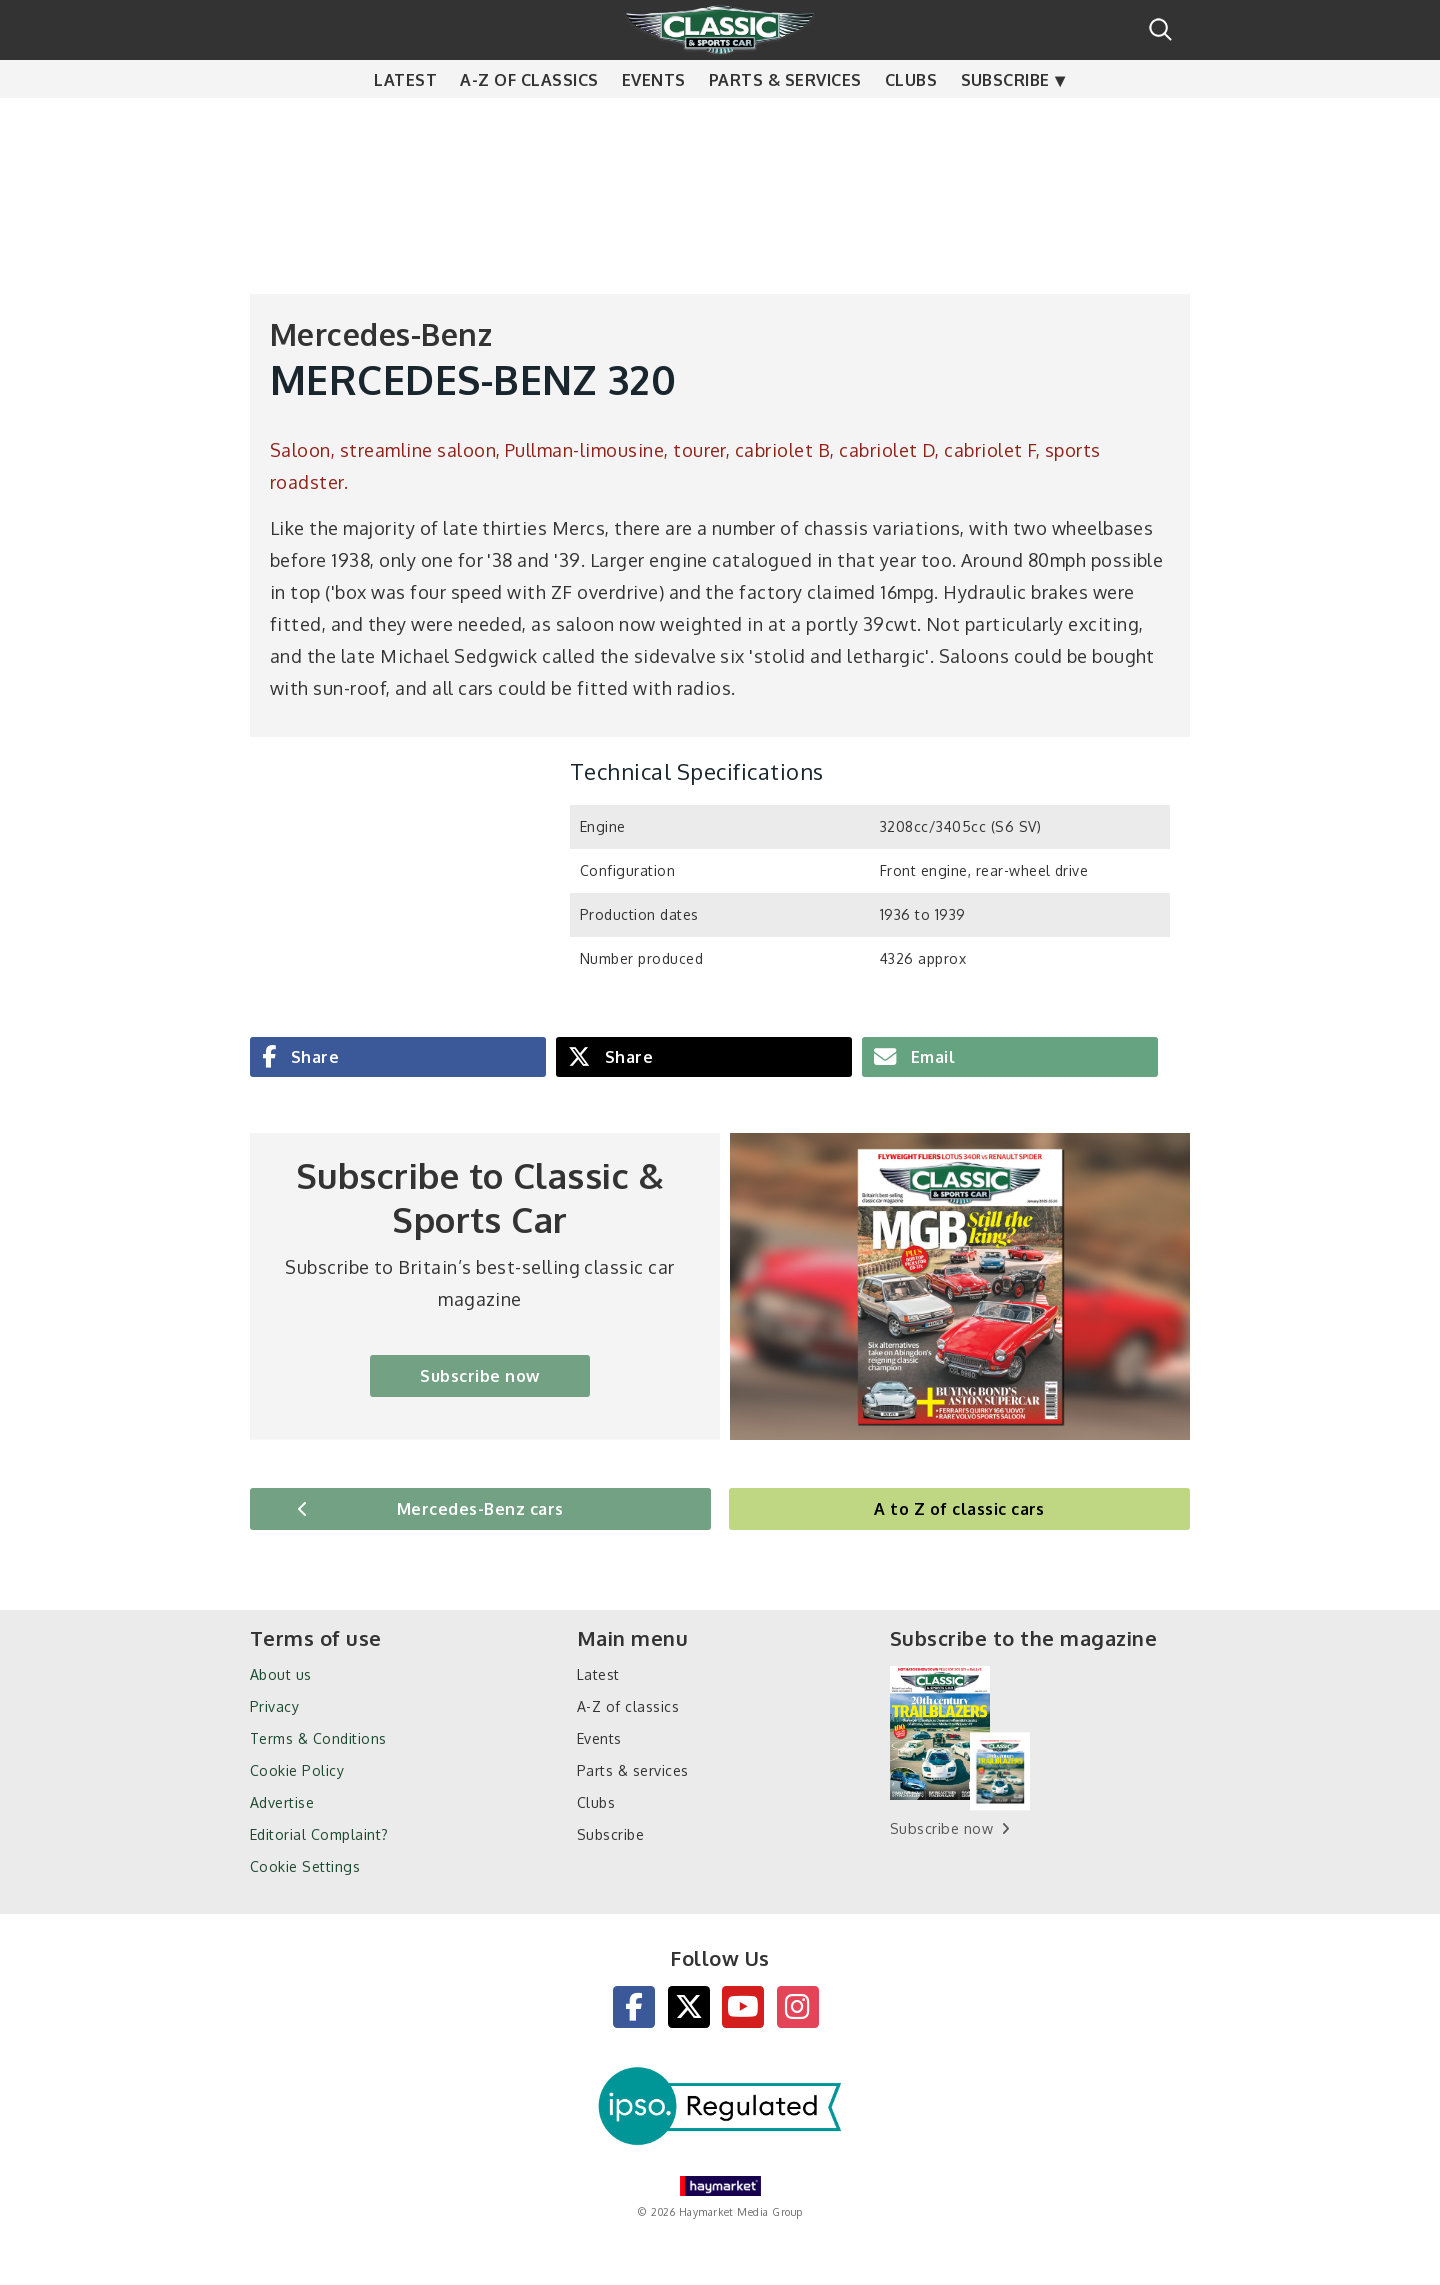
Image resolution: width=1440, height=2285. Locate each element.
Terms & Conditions (318, 1738)
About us (281, 1674)
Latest (405, 120)
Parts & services (785, 120)
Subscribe (1005, 120)
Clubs (911, 120)
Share (312, 1057)
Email (930, 1057)
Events (654, 120)
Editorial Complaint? (319, 1834)
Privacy (274, 1706)
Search (1160, 29)
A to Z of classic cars (959, 1509)
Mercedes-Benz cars (480, 1509)
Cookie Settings (305, 1866)
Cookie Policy (297, 1770)
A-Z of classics (529, 120)
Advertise (282, 1802)
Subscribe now (479, 1376)
